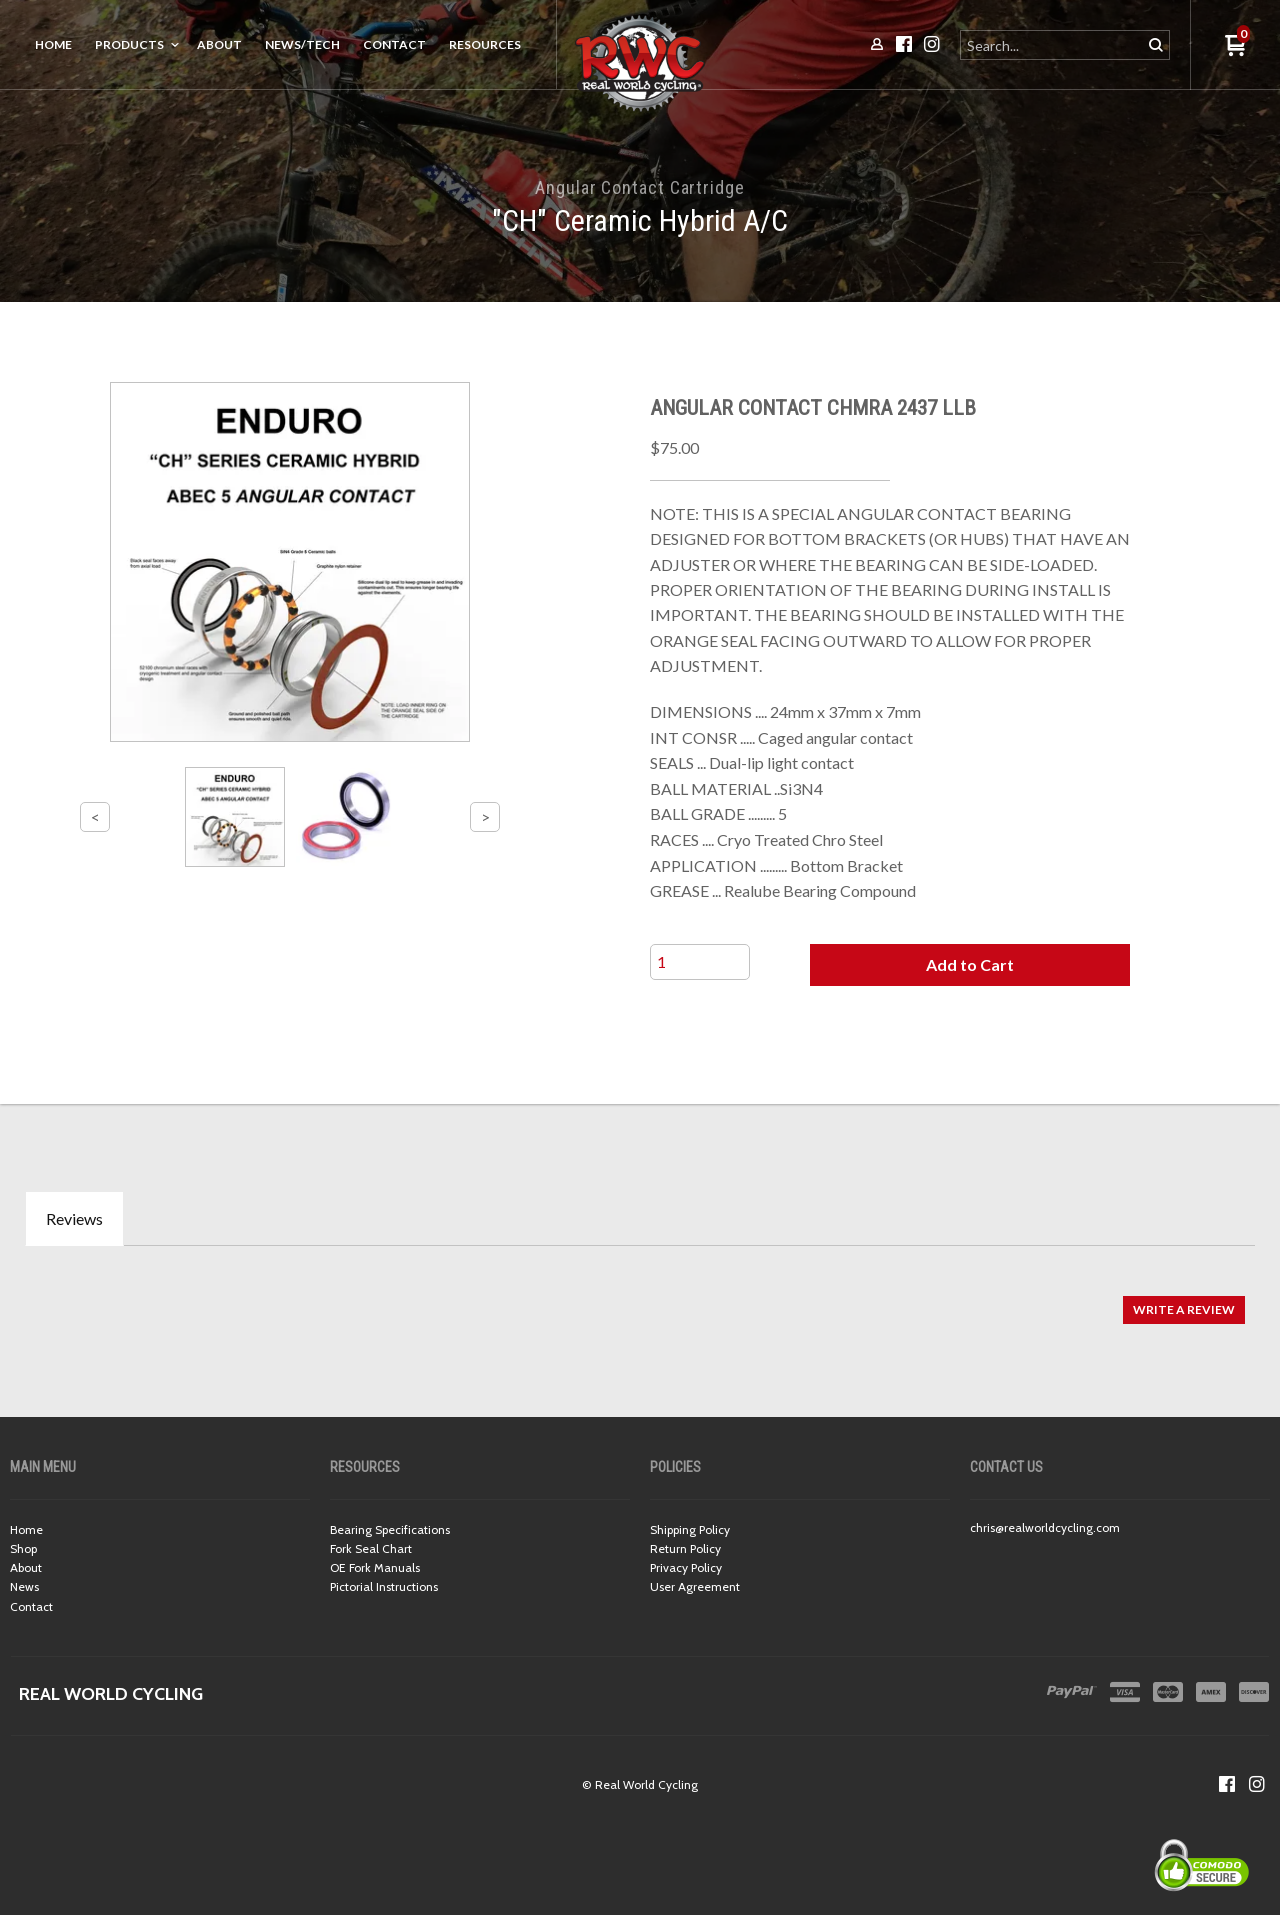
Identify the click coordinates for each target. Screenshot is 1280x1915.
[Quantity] (700, 962)
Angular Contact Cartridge (640, 187)
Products (129, 44)
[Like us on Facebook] (1227, 1784)
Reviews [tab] (74, 1218)
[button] (970, 965)
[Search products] (1052, 45)
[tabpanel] (640, 1299)
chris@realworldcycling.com (1045, 1527)
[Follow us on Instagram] (1257, 1784)
